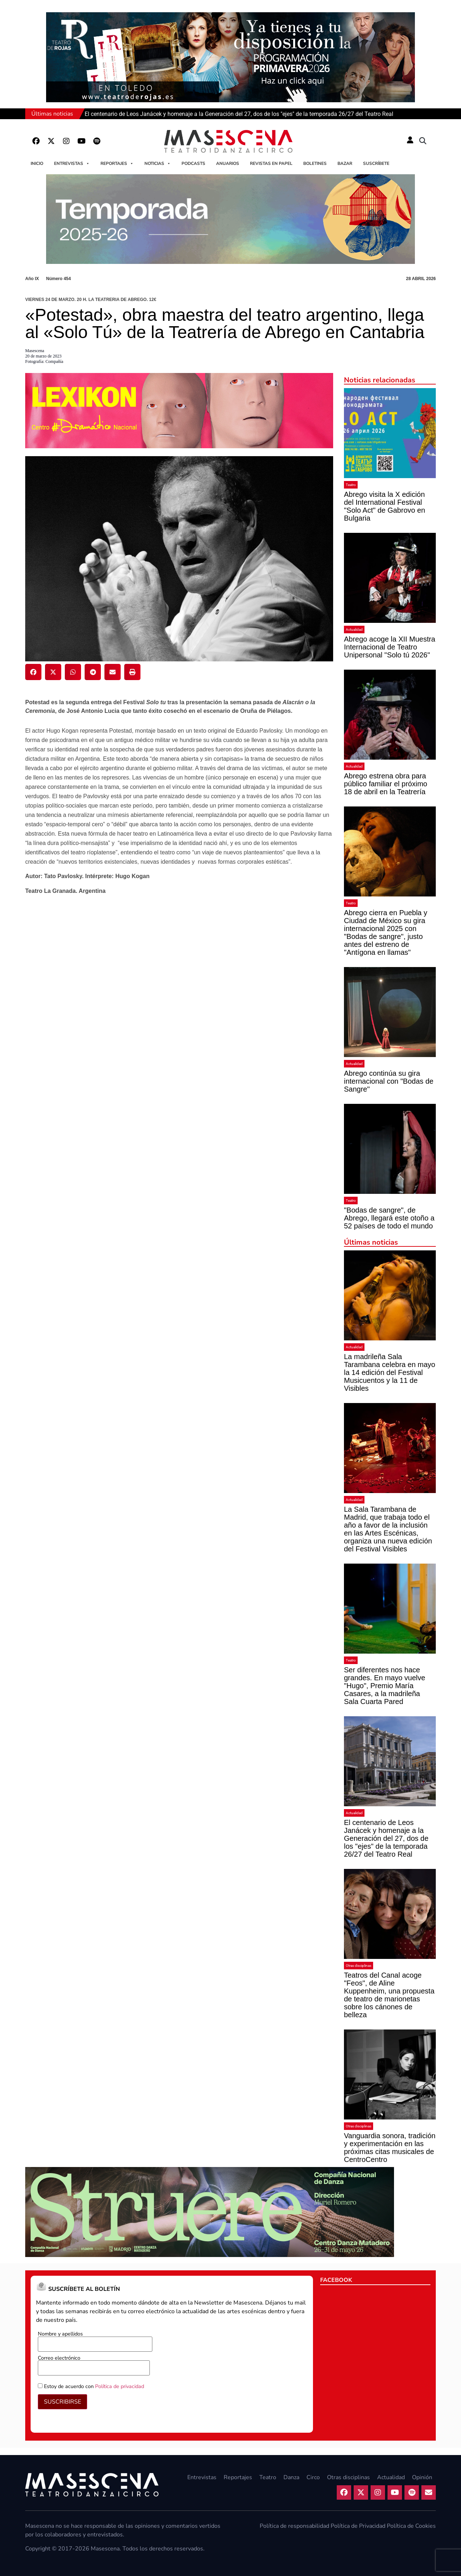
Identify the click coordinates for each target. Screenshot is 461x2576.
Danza (291, 2477)
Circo (313, 2477)
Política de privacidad (119, 2386)
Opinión (422, 2477)
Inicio (37, 163)
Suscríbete (376, 163)
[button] (422, 141)
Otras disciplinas (358, 1966)
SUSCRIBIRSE (62, 2402)
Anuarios (227, 163)
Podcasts (193, 163)
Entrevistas (72, 163)
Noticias (157, 163)
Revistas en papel (271, 163)
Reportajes (117, 163)
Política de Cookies (411, 2526)
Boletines (315, 163)
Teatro (351, 485)
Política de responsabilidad (294, 2526)
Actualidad (354, 629)
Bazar (344, 163)
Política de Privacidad (358, 2526)
